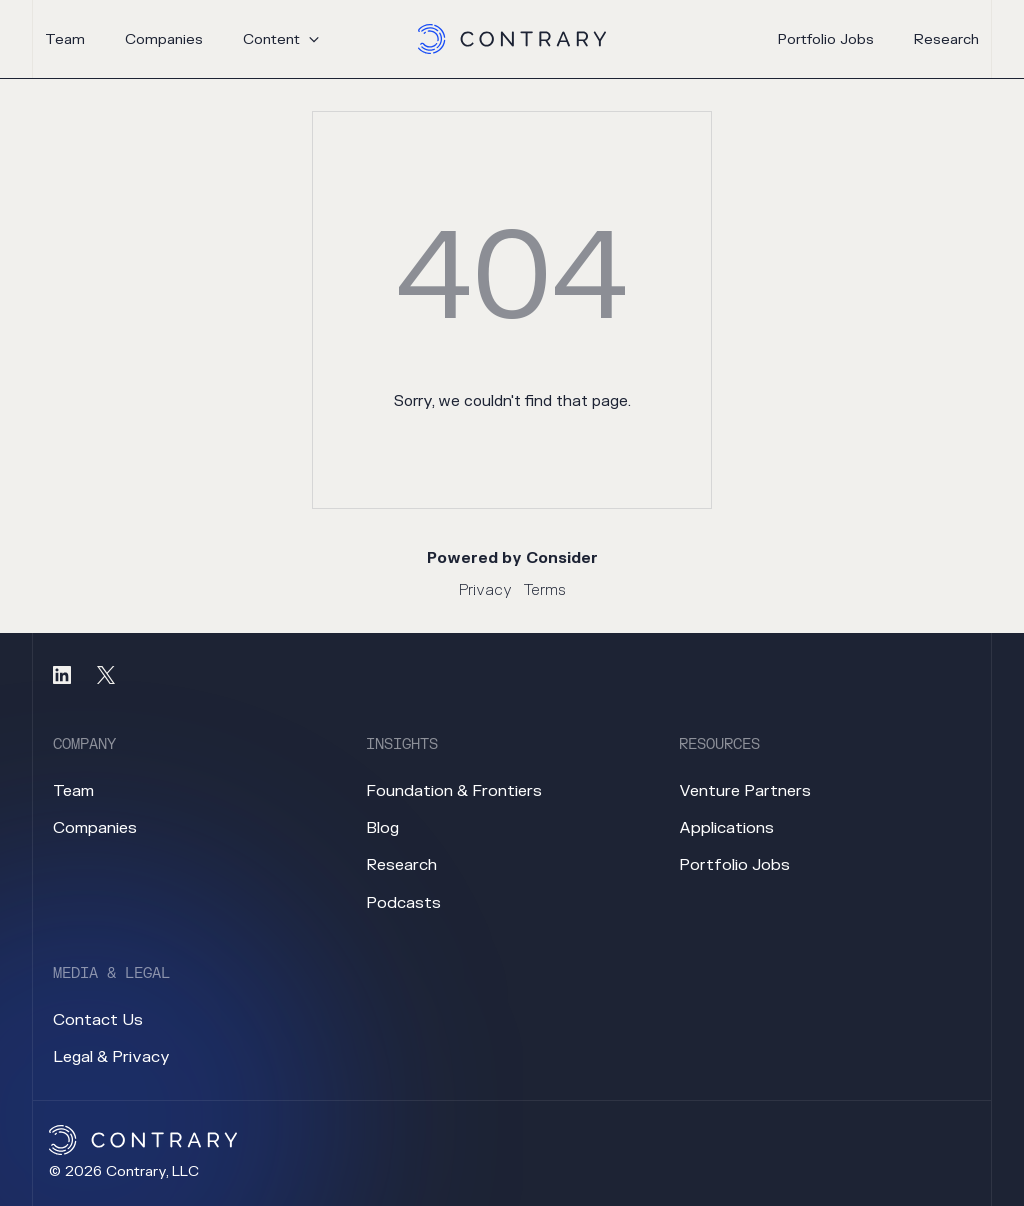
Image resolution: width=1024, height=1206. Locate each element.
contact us (98, 1020)
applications (726, 828)
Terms (545, 590)
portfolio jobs (826, 40)
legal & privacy (111, 1057)
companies (164, 39)
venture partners (745, 791)
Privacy (485, 590)
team (65, 39)
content (271, 39)
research (946, 40)
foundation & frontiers (454, 791)
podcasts (403, 903)
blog (382, 828)
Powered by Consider (512, 558)
